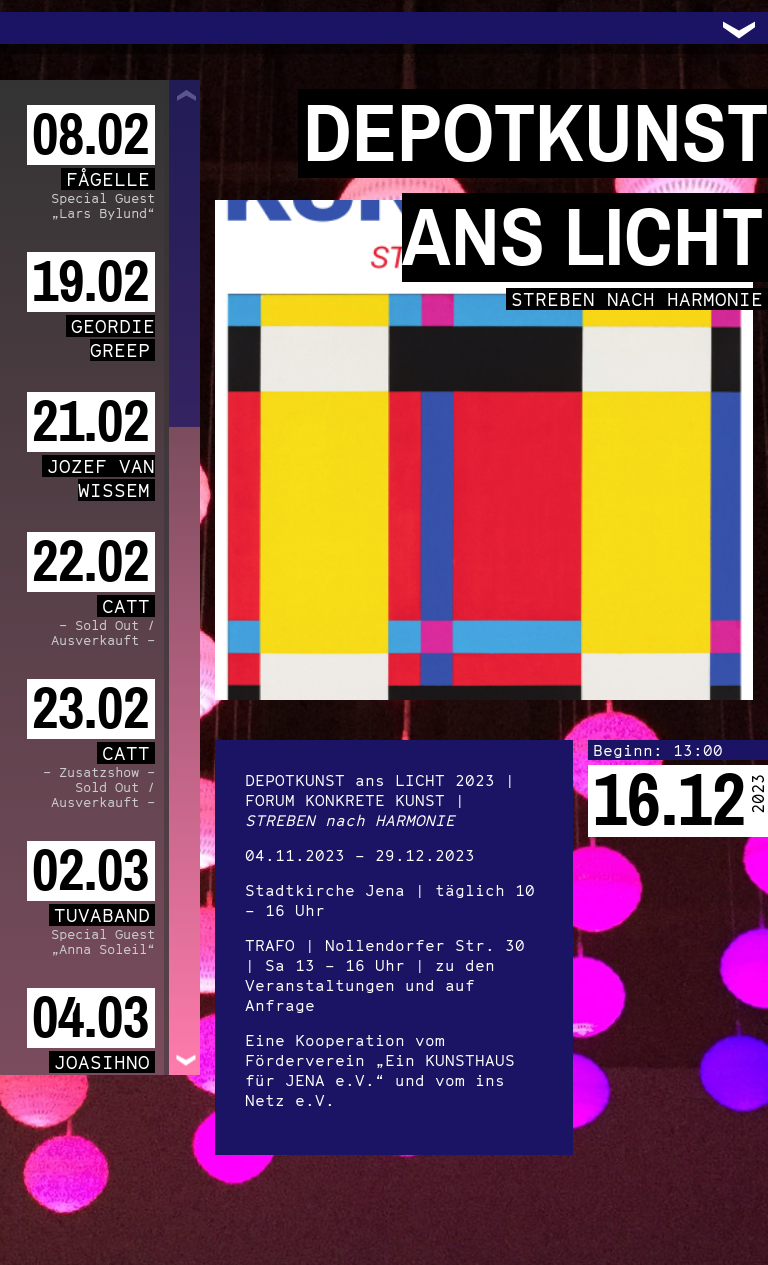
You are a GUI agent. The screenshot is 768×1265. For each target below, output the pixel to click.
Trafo (40, 28)
